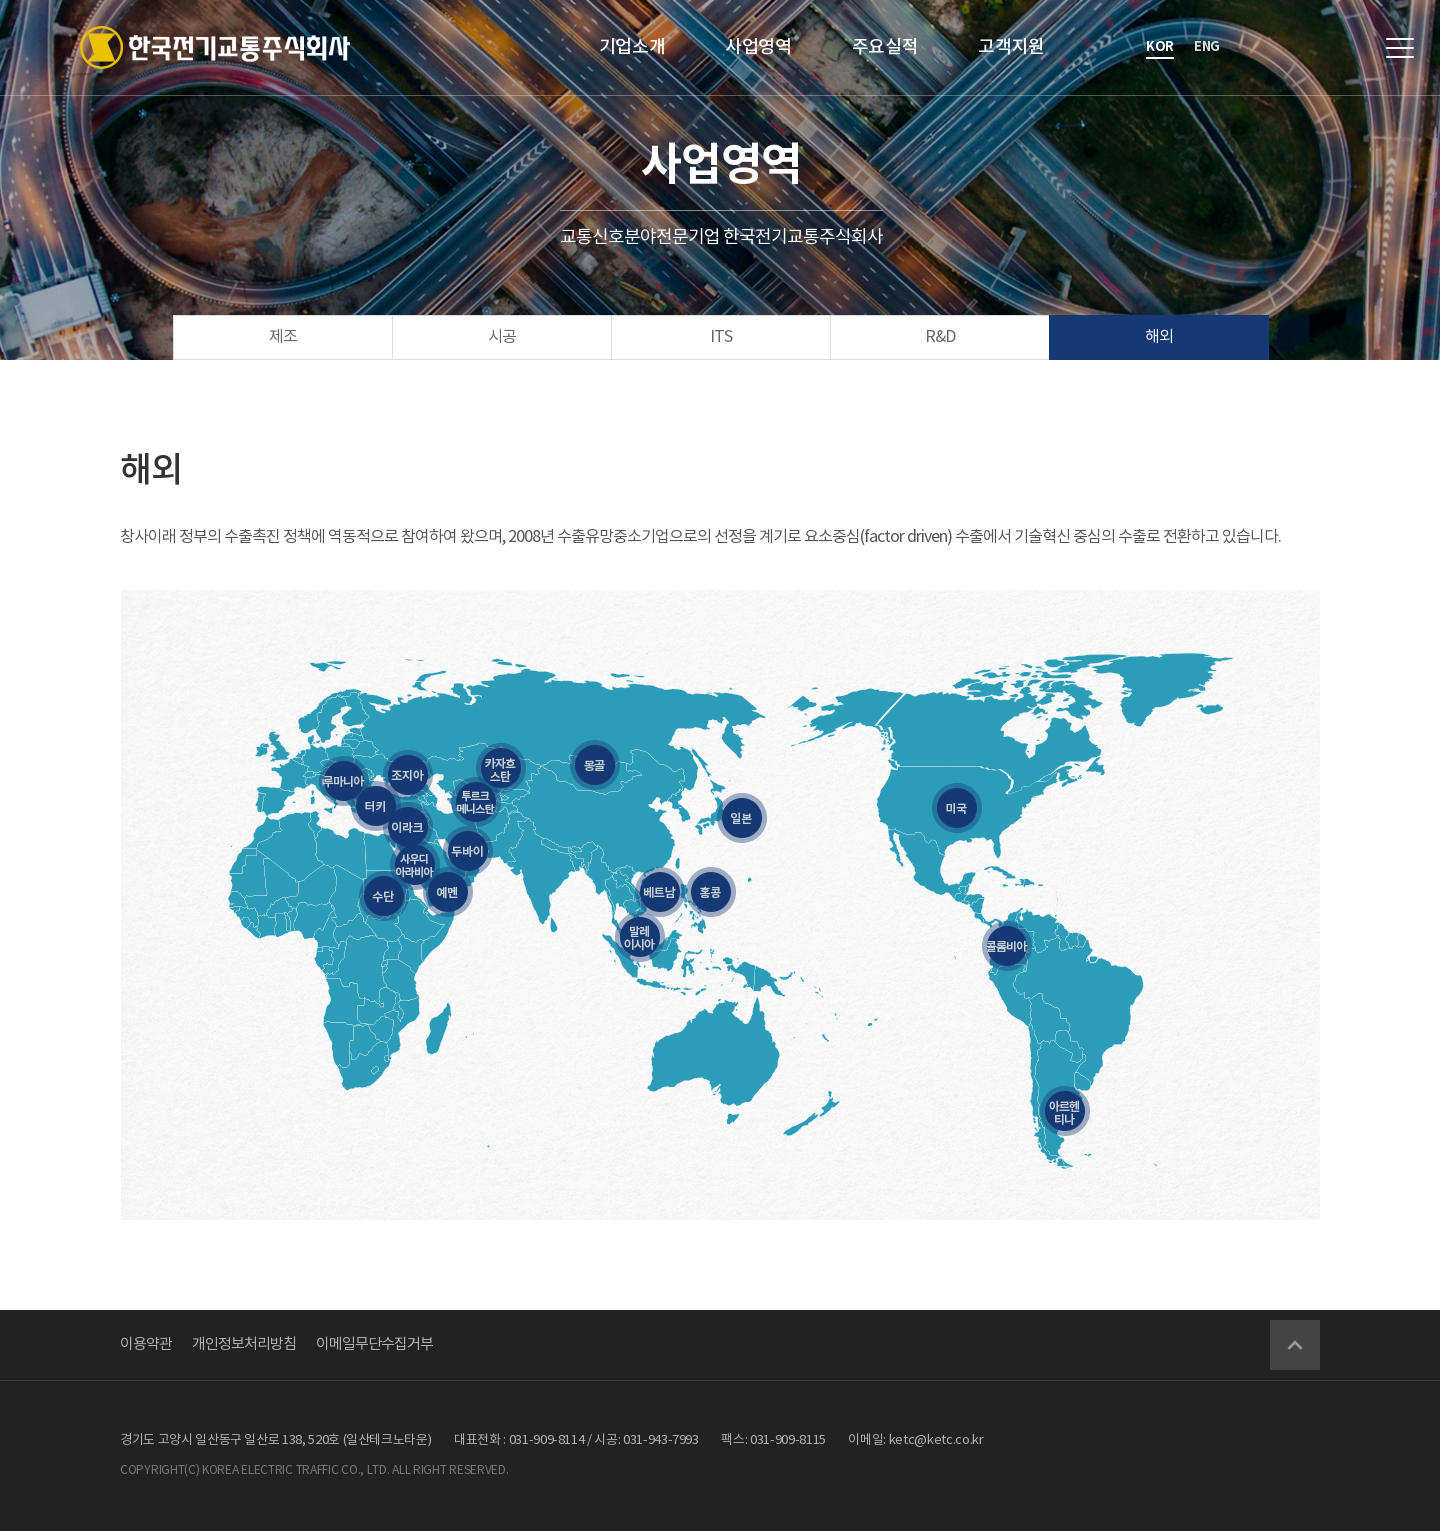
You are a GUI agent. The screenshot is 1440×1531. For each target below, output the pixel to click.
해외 (1159, 337)
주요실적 (885, 47)
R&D (940, 337)
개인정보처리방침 (244, 1344)
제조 (283, 337)
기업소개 (632, 47)
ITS (721, 337)
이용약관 (146, 1344)
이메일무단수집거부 (374, 1344)
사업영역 (758, 47)
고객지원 (1011, 47)
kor (1160, 47)
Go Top (1295, 1345)
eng (1207, 47)
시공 (502, 337)
